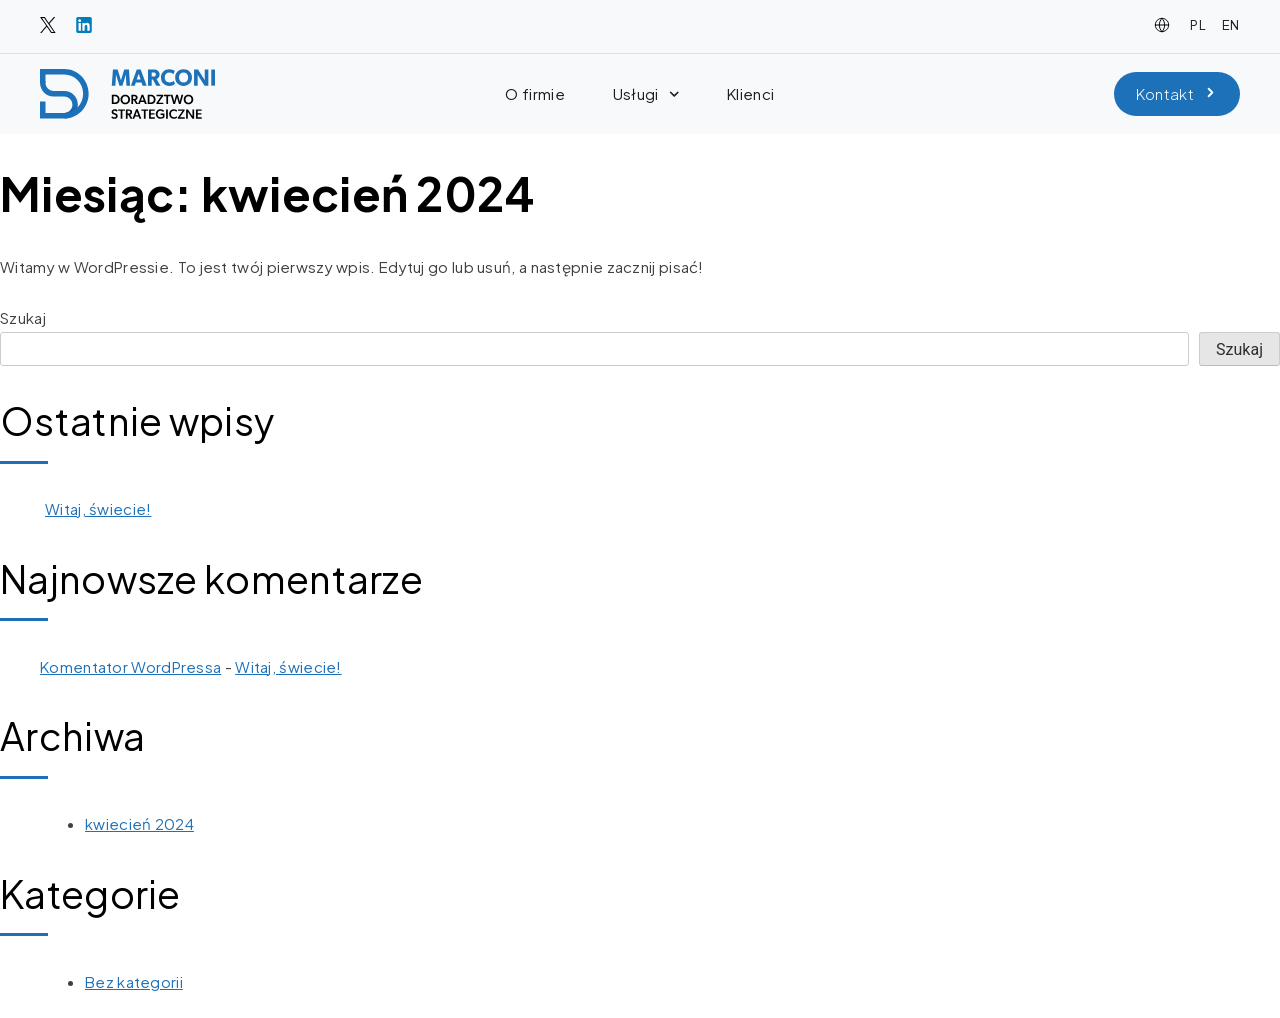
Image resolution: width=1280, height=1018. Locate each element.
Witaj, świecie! (98, 508)
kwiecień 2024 (139, 823)
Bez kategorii (134, 981)
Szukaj (23, 317)
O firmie (534, 93)
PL (1198, 25)
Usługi (646, 94)
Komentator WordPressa (130, 666)
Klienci (750, 93)
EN (1231, 25)
